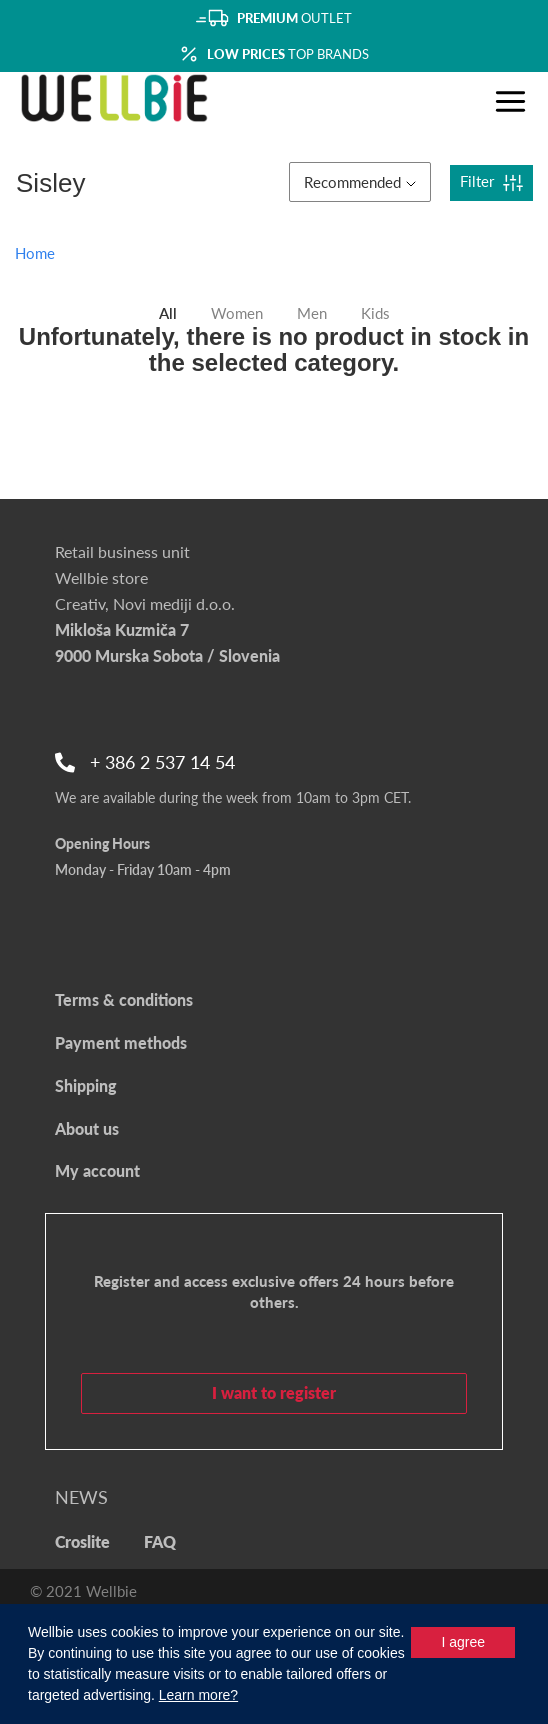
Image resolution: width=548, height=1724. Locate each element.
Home (35, 253)
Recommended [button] (360, 182)
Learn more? (198, 1695)
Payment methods (121, 1042)
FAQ (160, 1541)
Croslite (82, 1541)
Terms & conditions (124, 999)
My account (97, 1170)
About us (87, 1128)
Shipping (86, 1085)
